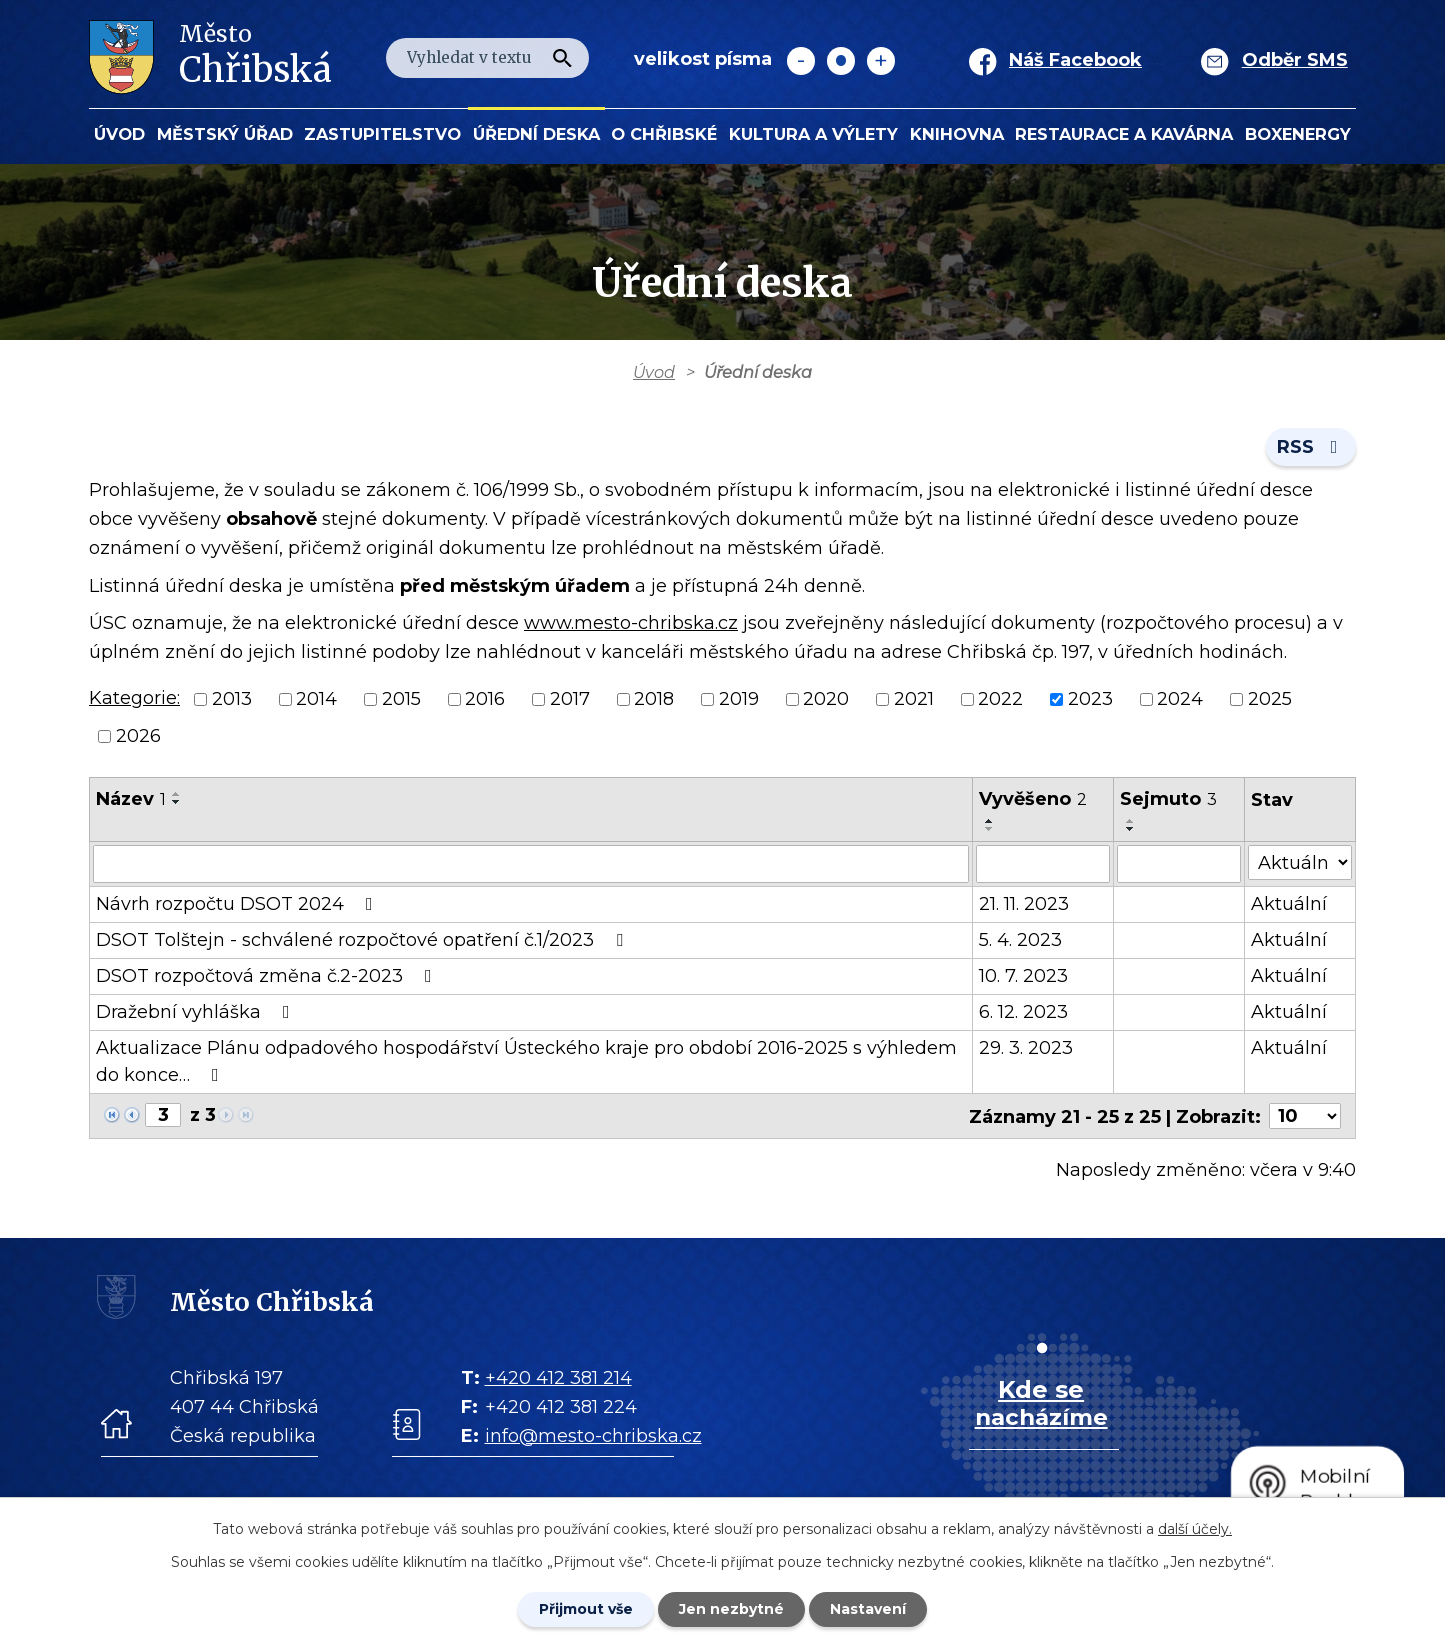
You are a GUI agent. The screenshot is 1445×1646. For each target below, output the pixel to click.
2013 (232, 699)
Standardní (841, 61)
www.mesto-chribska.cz (631, 623)
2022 (1000, 699)
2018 (654, 699)
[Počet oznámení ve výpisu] (1305, 1116)
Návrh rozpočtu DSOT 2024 (238, 904)
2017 (570, 699)
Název (131, 799)
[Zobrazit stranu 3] (163, 1115)
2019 (739, 699)
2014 (316, 699)
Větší (881, 61)
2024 (1180, 699)
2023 (1090, 699)
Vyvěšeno (1033, 799)
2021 (914, 699)
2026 (138, 736)
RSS (1311, 447)
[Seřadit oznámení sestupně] (177, 802)
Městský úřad (225, 134)
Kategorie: (134, 698)
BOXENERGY (1298, 134)
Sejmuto (1169, 799)
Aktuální (1290, 904)
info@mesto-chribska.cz (593, 1435)
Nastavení (868, 1609)
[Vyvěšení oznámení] (1043, 864)
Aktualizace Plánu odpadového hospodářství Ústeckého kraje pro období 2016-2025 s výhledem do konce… (526, 1061)
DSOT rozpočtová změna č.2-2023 (268, 976)
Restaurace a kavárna (1124, 134)
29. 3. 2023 (1026, 1048)
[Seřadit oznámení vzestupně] (177, 794)
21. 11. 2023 (1024, 904)
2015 (401, 699)
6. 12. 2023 (1023, 1012)
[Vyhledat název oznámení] (531, 864)
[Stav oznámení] (1300, 862)
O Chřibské (664, 134)
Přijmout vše (586, 1609)
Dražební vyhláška (197, 1012)
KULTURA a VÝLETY (813, 134)
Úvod (119, 134)
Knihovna (957, 134)
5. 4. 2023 (1020, 940)
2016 (485, 699)
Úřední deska (536, 134)
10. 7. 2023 (1023, 976)
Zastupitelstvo (382, 134)
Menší (801, 61)
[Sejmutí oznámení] (1180, 864)
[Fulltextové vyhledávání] (487, 58)
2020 (826, 699)
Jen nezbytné (731, 1609)
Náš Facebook (1075, 60)
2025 (1270, 699)
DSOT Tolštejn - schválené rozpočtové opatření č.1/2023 (363, 940)
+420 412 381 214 (558, 1377)
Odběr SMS (1295, 60)
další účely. (1195, 1529)
